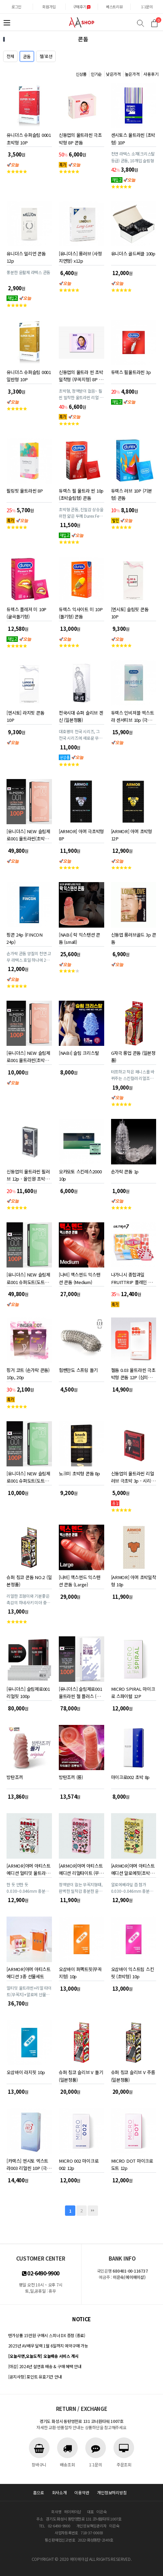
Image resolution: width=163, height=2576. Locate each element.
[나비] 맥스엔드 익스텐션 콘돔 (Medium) (79, 1277)
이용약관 (81, 2492)
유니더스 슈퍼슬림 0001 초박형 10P (29, 137)
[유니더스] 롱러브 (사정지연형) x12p (80, 256)
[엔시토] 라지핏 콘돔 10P (25, 715)
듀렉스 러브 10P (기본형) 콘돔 (131, 493)
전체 (10, 56)
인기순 (96, 74)
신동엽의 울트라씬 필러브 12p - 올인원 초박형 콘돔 (28, 1174)
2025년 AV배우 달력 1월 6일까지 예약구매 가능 (48, 2345)
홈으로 (38, 2492)
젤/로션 (46, 56)
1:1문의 (147, 6)
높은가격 (132, 74)
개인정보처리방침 (112, 2492)
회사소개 (59, 2492)
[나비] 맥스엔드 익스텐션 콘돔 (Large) (79, 1579)
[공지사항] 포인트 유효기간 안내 (35, 2377)
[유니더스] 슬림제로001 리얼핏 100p (28, 1691)
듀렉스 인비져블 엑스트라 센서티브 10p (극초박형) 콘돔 (133, 715)
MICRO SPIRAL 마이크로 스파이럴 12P (133, 1691)
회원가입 (49, 6)
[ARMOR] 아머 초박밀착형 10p (133, 1579)
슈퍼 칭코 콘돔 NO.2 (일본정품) (29, 1579)
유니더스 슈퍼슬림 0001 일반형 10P (29, 374)
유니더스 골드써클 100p (133, 253)
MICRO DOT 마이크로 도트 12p (132, 2163)
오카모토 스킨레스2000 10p (80, 1174)
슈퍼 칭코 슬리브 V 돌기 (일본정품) (81, 2074)
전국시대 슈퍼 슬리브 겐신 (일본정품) (81, 715)
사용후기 (150, 74)
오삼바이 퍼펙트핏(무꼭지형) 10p (80, 1971)
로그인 (16, 6)
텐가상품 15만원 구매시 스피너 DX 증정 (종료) (46, 2335)
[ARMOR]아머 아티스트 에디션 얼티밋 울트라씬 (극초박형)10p (28, 1868)
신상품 (81, 74)
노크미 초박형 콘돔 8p (79, 1473)
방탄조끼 (15, 1777)
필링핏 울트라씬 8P (25, 490)
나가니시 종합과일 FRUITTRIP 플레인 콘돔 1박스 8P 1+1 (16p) (132, 1277)
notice (81, 2319)
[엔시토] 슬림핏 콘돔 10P (130, 611)
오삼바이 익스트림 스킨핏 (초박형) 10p (132, 1971)
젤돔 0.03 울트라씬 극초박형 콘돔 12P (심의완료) (133, 1372)
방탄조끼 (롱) (71, 1777)
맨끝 (93, 2210)
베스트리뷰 (114, 6)
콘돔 (27, 56)
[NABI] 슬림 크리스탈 (79, 1053)
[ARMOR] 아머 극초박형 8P (81, 833)
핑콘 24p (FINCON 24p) (24, 937)
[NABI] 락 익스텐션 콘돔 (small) (79, 937)
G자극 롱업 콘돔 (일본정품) (133, 1055)
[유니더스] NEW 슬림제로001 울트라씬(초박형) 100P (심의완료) (28, 833)
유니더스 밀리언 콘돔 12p (26, 256)
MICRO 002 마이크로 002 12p (78, 2163)
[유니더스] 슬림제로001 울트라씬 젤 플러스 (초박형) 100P (80, 1691)
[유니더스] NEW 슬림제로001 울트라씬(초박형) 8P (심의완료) (28, 1055)
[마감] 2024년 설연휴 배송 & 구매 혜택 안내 (45, 2366)
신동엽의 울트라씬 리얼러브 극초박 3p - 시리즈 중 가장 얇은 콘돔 (133, 1476)
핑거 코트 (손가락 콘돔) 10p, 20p (28, 1372)
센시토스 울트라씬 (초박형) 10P (133, 137)
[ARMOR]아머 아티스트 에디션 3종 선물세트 (28, 1971)
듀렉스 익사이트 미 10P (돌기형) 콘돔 (80, 611)
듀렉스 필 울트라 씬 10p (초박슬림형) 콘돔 (81, 493)
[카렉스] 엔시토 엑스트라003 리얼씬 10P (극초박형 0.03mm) (29, 2163)
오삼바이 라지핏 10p (26, 2072)
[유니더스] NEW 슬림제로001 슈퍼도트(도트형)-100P (28, 1277)
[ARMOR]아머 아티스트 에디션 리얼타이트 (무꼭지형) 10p (81, 1868)
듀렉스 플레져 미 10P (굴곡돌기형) (26, 611)
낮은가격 (113, 74)
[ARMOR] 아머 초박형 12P (131, 833)
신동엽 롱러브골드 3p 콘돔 (133, 937)
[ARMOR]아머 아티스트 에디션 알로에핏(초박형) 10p (133, 1868)
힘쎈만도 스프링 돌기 (78, 1370)
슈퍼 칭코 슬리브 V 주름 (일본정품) (133, 2074)
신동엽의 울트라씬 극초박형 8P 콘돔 (80, 137)
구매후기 (82, 7)
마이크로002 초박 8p (130, 1777)
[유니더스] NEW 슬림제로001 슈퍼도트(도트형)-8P (28, 1476)
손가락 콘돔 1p (125, 1171)
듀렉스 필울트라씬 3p (131, 372)
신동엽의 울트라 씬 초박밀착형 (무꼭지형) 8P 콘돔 (81, 374)
